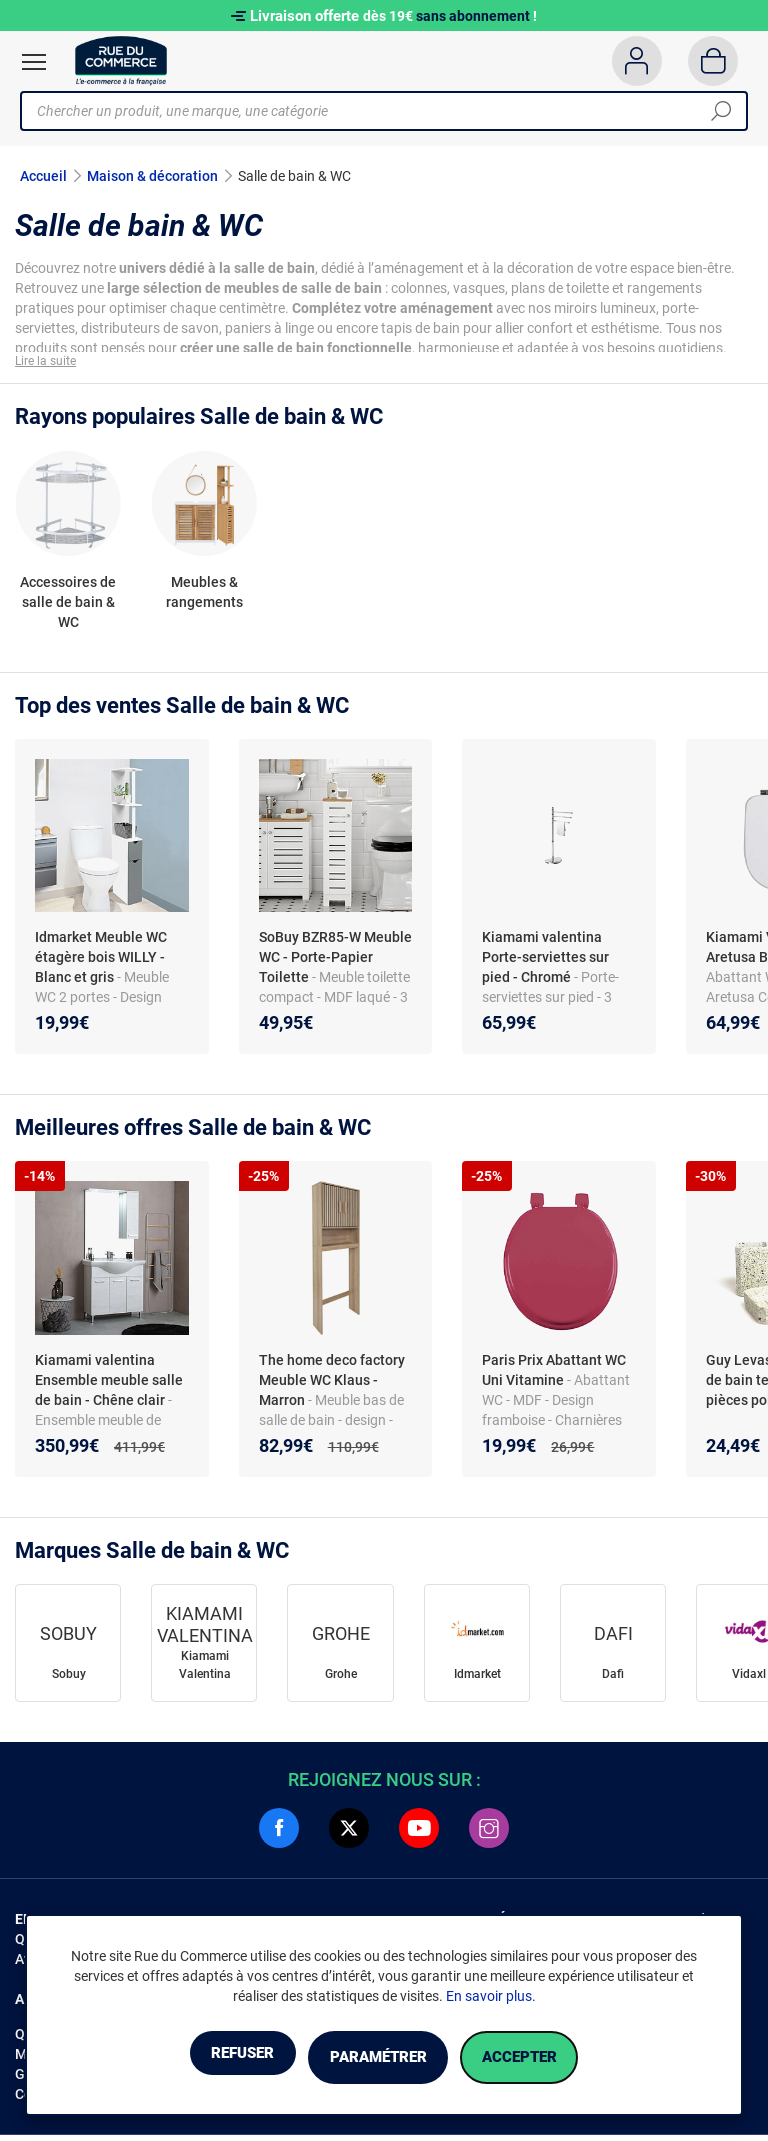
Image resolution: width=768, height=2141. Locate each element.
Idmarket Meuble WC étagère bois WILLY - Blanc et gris (101, 963)
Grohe (341, 1680)
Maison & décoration (152, 176)
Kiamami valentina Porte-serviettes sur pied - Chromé (545, 963)
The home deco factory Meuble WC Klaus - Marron (332, 1386)
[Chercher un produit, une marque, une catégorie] (376, 111)
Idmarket (477, 1680)
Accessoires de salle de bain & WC (68, 608)
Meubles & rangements (204, 598)
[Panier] (713, 61)
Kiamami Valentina (205, 1671)
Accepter (553, 2058)
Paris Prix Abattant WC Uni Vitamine (554, 1376)
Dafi (613, 1680)
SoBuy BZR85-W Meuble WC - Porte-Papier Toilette (335, 963)
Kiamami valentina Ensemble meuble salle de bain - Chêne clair (109, 1386)
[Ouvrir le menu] (34, 62)
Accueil (43, 176)
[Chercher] (721, 111)
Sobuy (69, 1680)
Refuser (208, 2058)
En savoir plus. (491, 1999)
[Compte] (636, 61)
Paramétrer (377, 2058)
